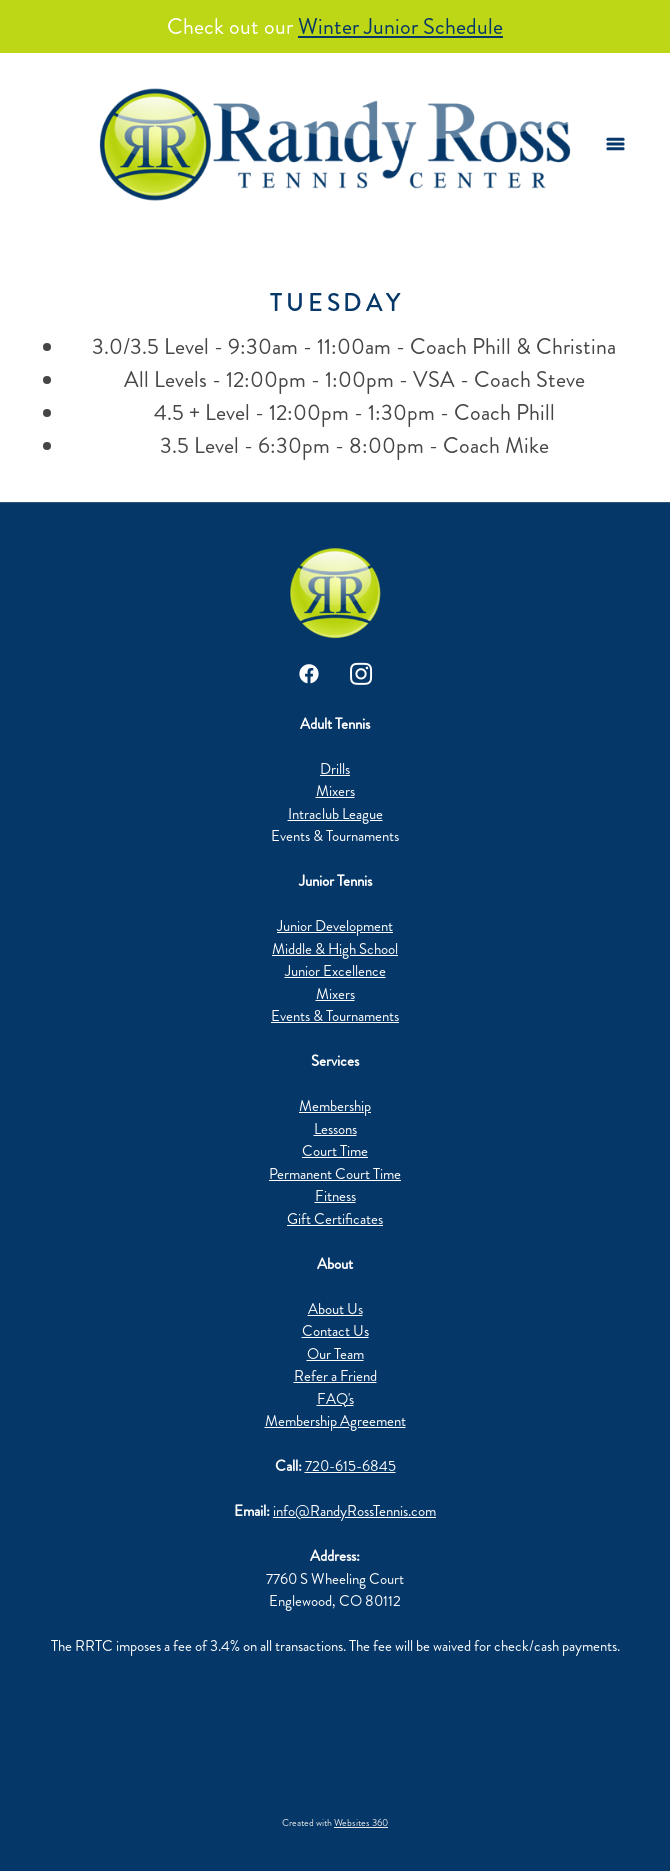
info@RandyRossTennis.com (354, 1511)
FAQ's (335, 1399)
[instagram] (361, 674)
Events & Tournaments (335, 1016)
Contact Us (335, 1331)
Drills (335, 769)
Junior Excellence (335, 971)
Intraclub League (335, 814)
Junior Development (335, 926)
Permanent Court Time (335, 1174)
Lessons (335, 1129)
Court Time (335, 1151)
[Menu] (615, 144)
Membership (335, 1106)
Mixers (335, 791)
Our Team (335, 1354)
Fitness (335, 1196)
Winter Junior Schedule (400, 26)
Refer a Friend (335, 1376)
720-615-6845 (350, 1466)
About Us (335, 1309)
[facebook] (309, 674)
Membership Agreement (335, 1421)
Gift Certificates (335, 1219)
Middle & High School (335, 949)
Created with (335, 1823)
